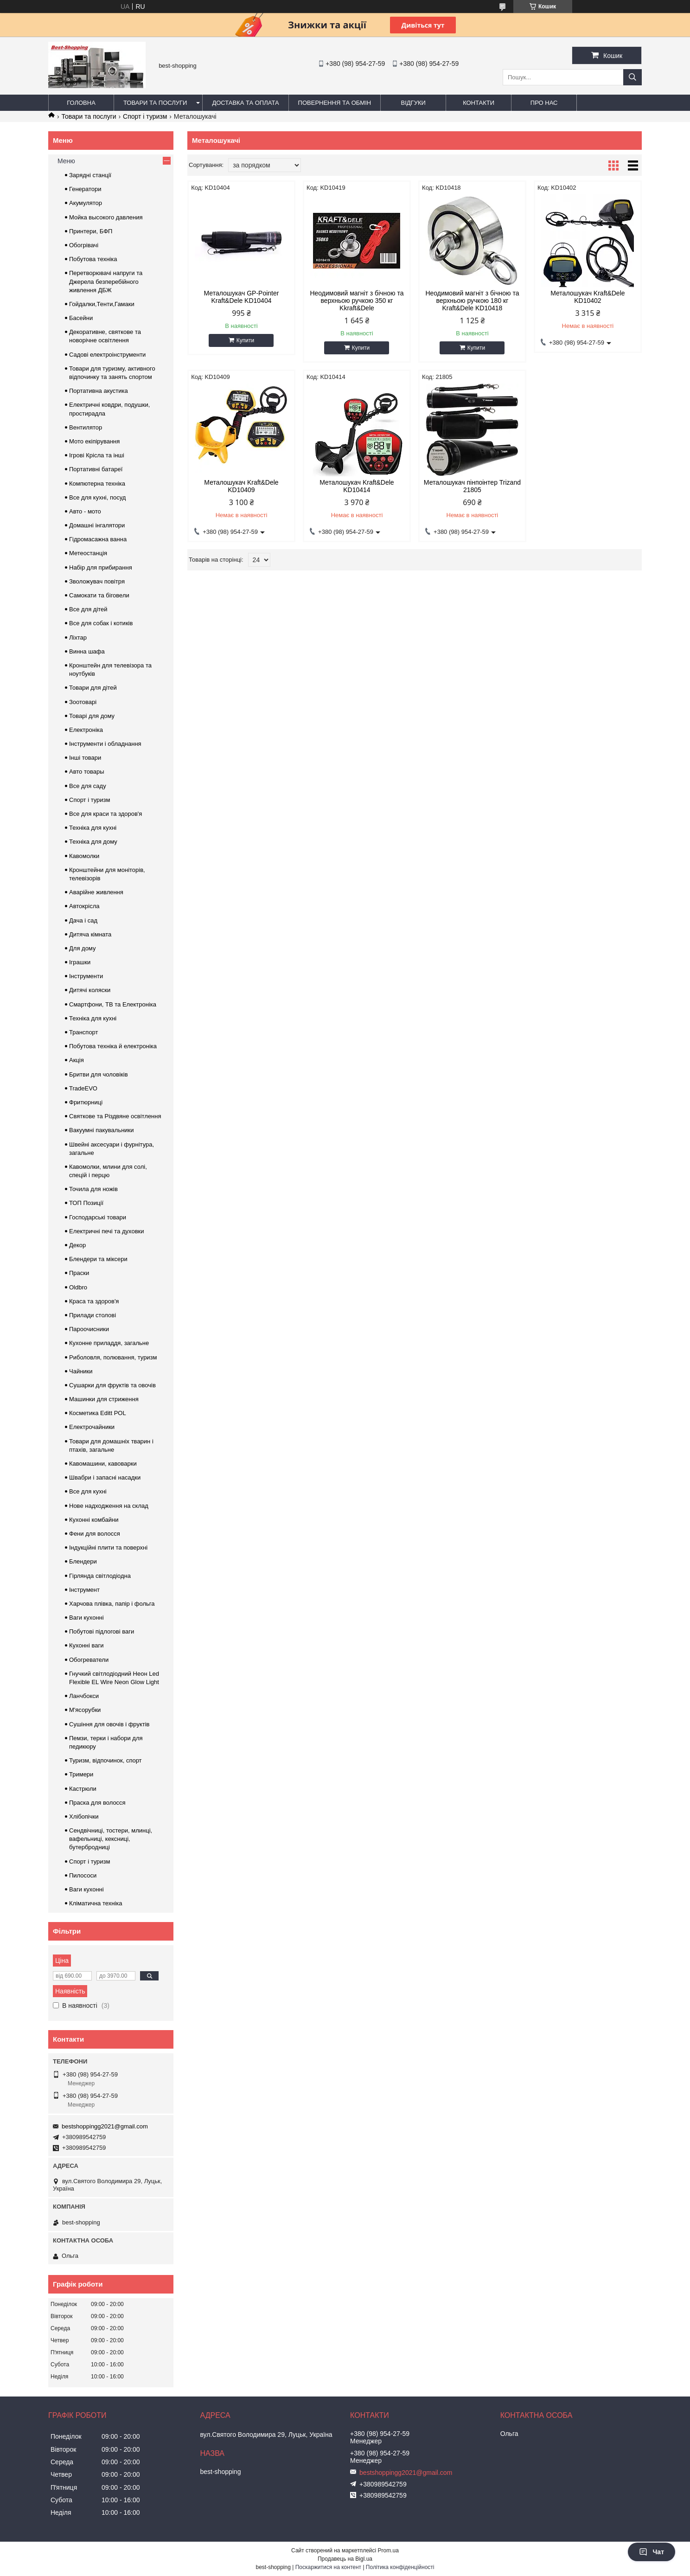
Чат (651, 2552)
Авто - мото (85, 511)
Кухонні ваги (86, 1645)
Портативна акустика (98, 390)
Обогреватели (89, 1659)
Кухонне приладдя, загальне (109, 1342)
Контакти (478, 102)
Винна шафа (87, 651)
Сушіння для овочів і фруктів (109, 1724)
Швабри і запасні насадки (105, 1477)
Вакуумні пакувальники (101, 1130)
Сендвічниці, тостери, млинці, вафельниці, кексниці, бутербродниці (110, 1839)
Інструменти (86, 976)
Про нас (544, 102)
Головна (81, 102)
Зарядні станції (90, 175)
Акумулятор (85, 202)
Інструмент (84, 1589)
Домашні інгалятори (97, 525)
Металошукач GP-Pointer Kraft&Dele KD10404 (241, 296)
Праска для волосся (97, 1802)
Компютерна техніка (97, 483)
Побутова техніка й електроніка (113, 1046)
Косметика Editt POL (97, 1413)
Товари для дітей (93, 687)
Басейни (81, 317)
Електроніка (86, 729)
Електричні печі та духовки (106, 1231)
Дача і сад (83, 920)
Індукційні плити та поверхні (108, 1547)
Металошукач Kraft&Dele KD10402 (587, 296)
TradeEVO (83, 1088)
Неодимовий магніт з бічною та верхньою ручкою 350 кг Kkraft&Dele (356, 300)
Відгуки (413, 102)
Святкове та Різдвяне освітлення (115, 1116)
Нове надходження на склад (108, 1505)
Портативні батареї (95, 469)
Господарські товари (97, 1217)
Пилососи (82, 1875)
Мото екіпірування (94, 441)
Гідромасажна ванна (98, 539)
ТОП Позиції (86, 1202)
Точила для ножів (93, 1188)
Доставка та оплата (245, 102)
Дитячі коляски (89, 990)
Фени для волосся (94, 1533)
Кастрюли (82, 1788)
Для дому (82, 948)
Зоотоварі (82, 701)
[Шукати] (632, 77)
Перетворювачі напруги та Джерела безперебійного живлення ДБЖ (105, 281)
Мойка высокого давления (106, 217)
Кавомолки (84, 855)
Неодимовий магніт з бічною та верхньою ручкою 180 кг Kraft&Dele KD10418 (472, 300)
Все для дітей (88, 609)
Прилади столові (92, 1315)
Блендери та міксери (98, 1259)
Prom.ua (388, 2550)
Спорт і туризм (145, 116)
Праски (79, 1272)
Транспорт (83, 1032)
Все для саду (87, 785)
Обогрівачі (83, 245)
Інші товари (85, 757)
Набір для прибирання (100, 567)
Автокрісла (84, 906)
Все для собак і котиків (101, 623)
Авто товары (86, 771)
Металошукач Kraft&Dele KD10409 (241, 486)
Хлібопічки (83, 1816)
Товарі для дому (92, 715)
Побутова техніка (93, 259)
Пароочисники (89, 1329)
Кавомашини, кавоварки (103, 1463)
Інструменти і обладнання (105, 743)
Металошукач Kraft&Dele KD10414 (356, 486)
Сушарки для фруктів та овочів (112, 1385)
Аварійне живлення (96, 892)
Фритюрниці (85, 1102)
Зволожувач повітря (97, 581)
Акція (76, 1060)
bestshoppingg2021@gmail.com (105, 2126)
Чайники (81, 1371)
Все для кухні (88, 1491)
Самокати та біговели (99, 595)
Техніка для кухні (92, 827)
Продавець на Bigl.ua (345, 2559)
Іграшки (79, 962)
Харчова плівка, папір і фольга (112, 1603)
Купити (245, 340)
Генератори (85, 189)
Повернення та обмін (334, 102)
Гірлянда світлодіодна (100, 1575)
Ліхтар (78, 637)
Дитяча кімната (90, 934)
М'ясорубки (85, 1709)
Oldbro (78, 1287)
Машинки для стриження (104, 1399)
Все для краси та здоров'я (105, 813)
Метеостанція (88, 553)
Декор (77, 1245)
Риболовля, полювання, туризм (113, 1357)
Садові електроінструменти (107, 354)
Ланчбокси (84, 1695)
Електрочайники (92, 1426)
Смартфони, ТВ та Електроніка (112, 1004)
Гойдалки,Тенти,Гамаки (101, 304)
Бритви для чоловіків (98, 1074)
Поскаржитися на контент (328, 2567)
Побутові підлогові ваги (101, 1631)
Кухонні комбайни (93, 1519)
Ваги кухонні (86, 1617)
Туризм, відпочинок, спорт (105, 1760)
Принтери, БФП (90, 231)
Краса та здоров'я (94, 1301)
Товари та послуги (155, 102)
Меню (66, 161)
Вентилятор (85, 427)
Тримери (81, 1774)
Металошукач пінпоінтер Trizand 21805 (472, 486)
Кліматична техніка (95, 1903)
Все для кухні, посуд (97, 497)
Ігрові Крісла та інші (96, 455)
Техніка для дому (93, 841)
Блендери (83, 1561)
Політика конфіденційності (400, 2567)
